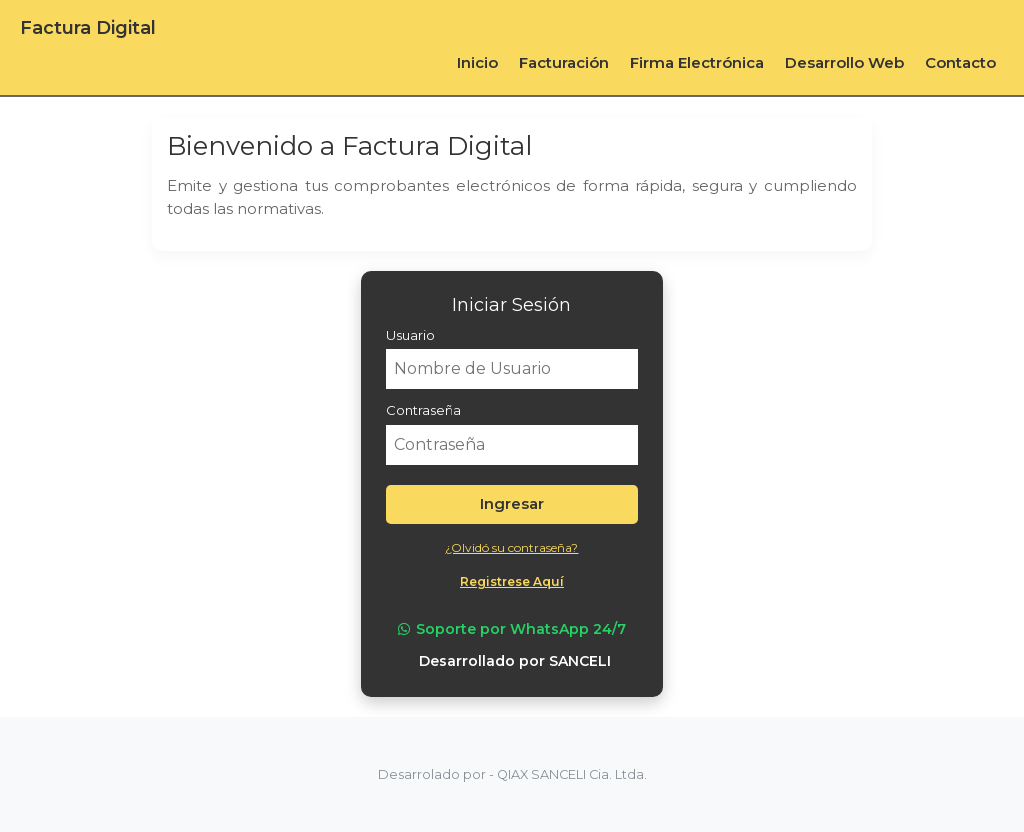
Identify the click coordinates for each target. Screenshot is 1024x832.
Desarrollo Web (844, 62)
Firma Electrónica (697, 62)
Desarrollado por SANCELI (515, 661)
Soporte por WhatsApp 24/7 (512, 629)
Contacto (960, 62)
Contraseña (423, 410)
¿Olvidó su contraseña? (511, 547)
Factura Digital (88, 28)
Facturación (564, 62)
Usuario (410, 335)
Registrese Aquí (512, 581)
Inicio (477, 62)
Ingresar (512, 503)
